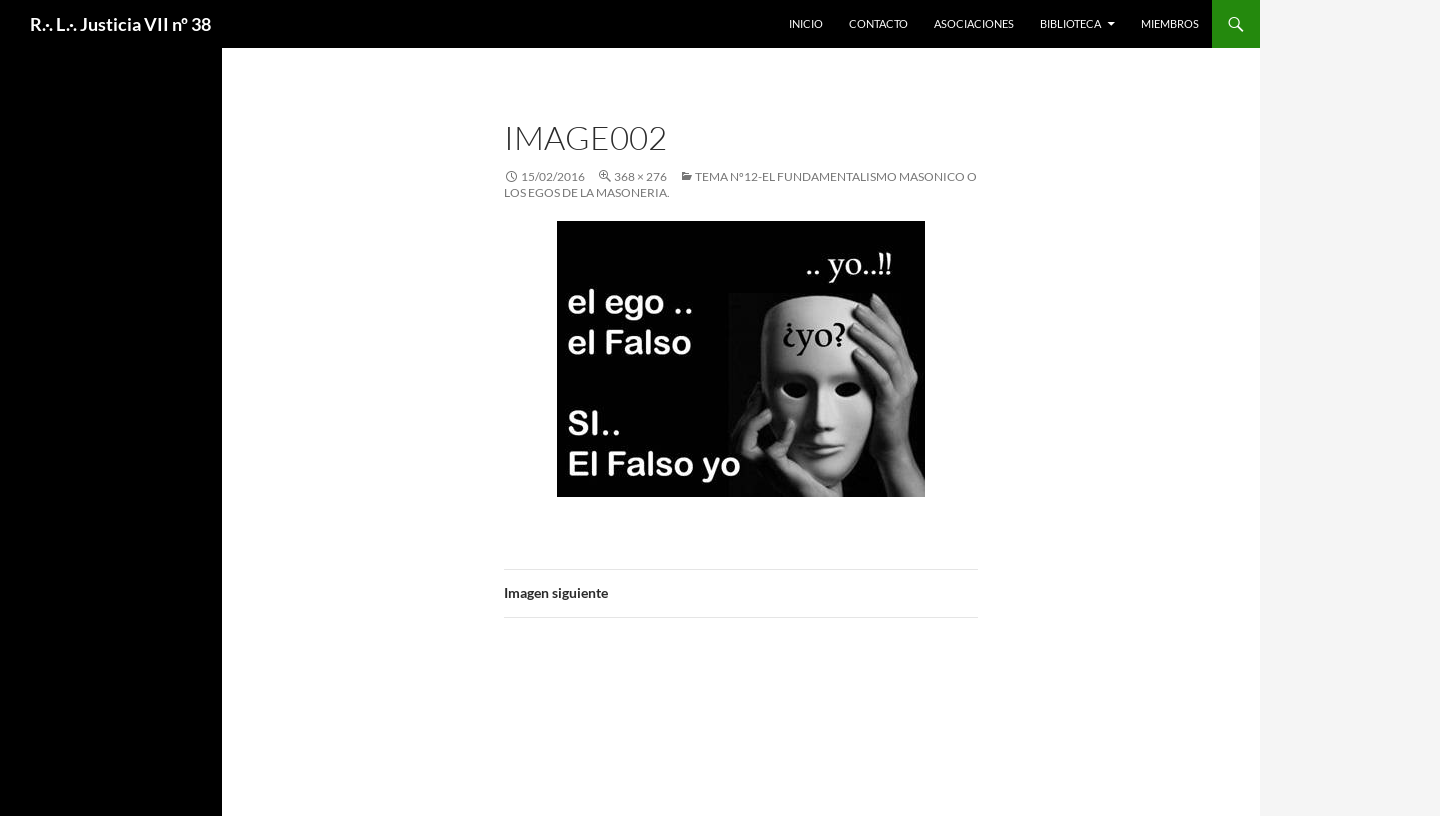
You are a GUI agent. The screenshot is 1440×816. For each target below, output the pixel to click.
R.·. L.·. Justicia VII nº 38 (120, 24)
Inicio (806, 23)
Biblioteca (1070, 23)
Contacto (878, 23)
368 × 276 (640, 176)
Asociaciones (974, 23)
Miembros (1170, 23)
